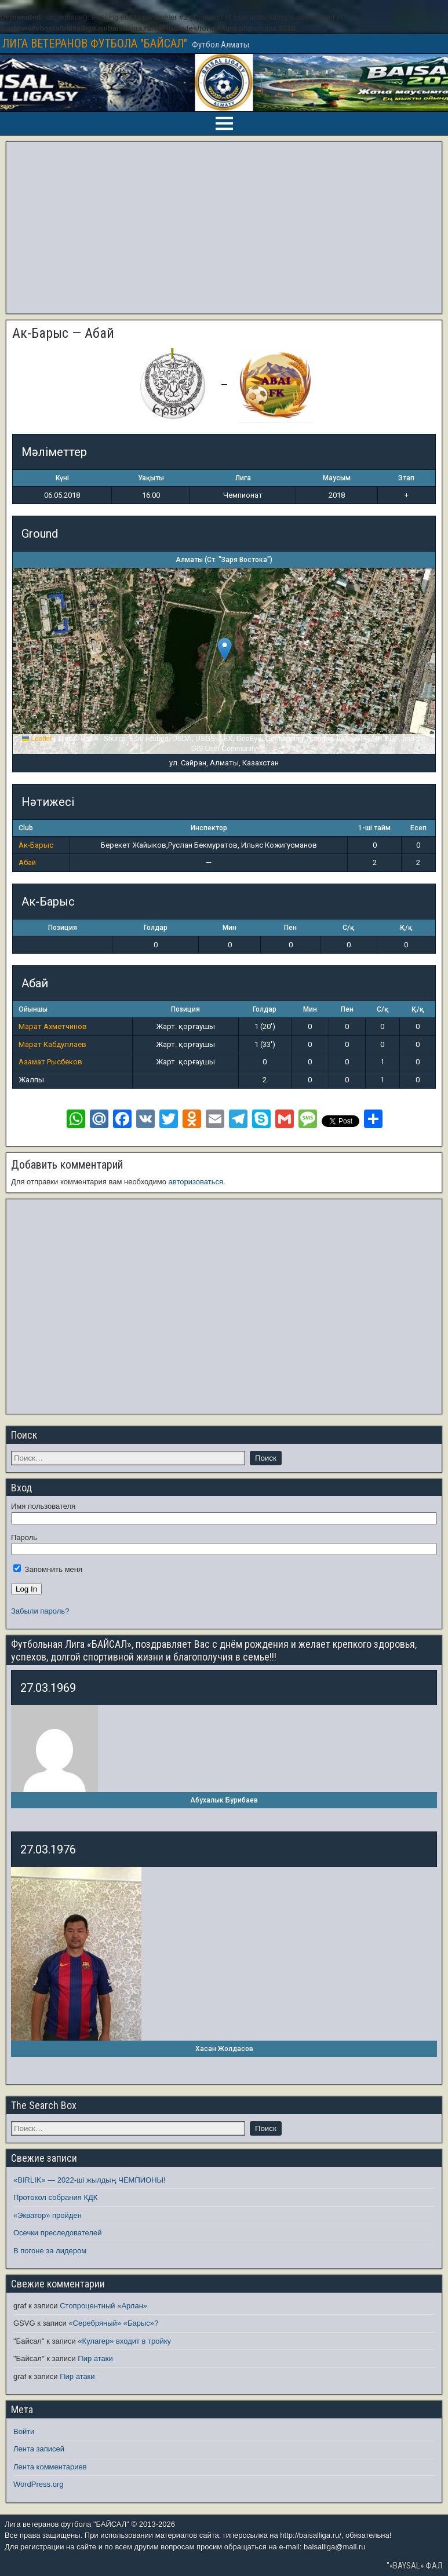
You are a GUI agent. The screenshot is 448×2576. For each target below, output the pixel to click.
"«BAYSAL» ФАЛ (414, 2565)
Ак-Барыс (36, 845)
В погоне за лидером (49, 2250)
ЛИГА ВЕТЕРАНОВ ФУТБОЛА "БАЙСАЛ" (94, 43)
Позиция (62, 928)
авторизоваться (196, 1181)
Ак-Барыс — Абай (63, 333)
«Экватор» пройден (47, 2215)
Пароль (24, 1537)
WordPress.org (38, 2484)
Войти (23, 2431)
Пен (290, 928)
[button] (224, 649)
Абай (27, 862)
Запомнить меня (47, 1569)
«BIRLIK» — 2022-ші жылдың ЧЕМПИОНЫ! (89, 2180)
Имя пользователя (43, 1506)
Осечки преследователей (57, 2232)
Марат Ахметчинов (53, 1026)
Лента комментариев (50, 2466)
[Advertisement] (224, 228)
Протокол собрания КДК (55, 2197)
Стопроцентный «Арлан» (103, 2305)
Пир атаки (95, 2358)
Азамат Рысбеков (50, 1061)
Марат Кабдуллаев (52, 1044)
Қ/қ (406, 928)
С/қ (348, 928)
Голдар (155, 928)
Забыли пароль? (40, 1611)
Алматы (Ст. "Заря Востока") (224, 560)
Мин (229, 928)
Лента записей (38, 2448)
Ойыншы (33, 1009)
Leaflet (37, 739)
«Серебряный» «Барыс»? (113, 2323)
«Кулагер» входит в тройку (124, 2341)
